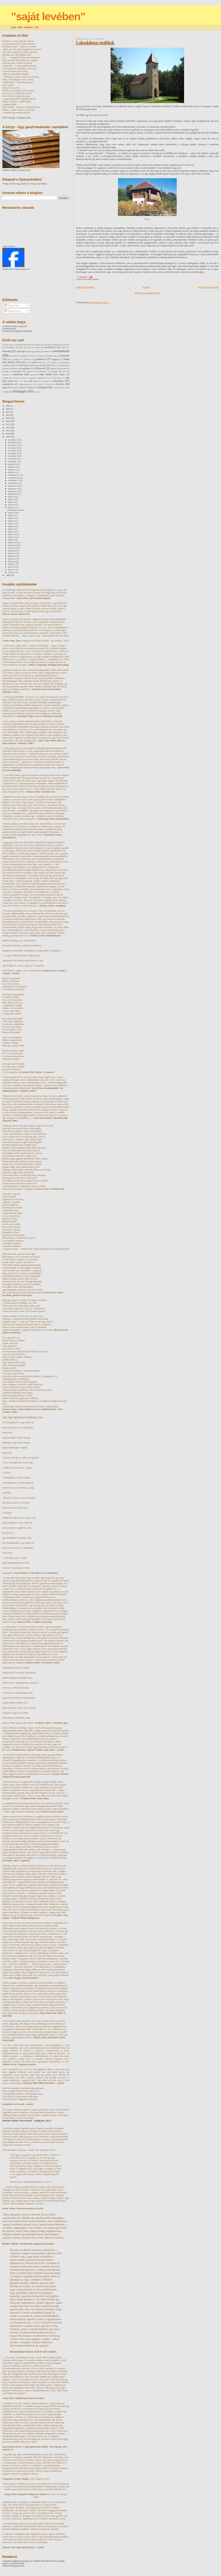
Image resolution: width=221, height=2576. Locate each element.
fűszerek (64, 355)
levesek (54, 371)
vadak (66, 387)
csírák (37, 347)
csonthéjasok (50, 347)
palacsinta (15, 378)
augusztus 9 (13, 494)
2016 (8, 415)
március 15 (13, 548)
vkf (6, 391)
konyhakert (25, 368)
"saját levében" (48, 16)
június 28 (12, 505)
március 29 (13, 542)
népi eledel (87, 279)
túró (22, 387)
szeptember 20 (14, 478)
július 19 (12, 499)
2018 (8, 409)
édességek (21, 351)
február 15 (12, 559)
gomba (16, 359)
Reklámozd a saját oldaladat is (16, 269)
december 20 (13, 442)
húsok (11, 362)
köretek (54, 368)
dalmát (64, 347)
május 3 (11, 529)
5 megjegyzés (82, 277)
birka (21, 347)
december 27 (13, 440)
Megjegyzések (12, 311)
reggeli (40, 378)
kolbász (63, 365)
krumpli (5, 371)
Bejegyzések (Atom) (99, 302)
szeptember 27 (14, 475)
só (19, 381)
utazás (30, 387)
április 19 (12, 534)
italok (34, 362)
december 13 (13, 445)
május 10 (12, 526)
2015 (8, 418)
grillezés (27, 359)
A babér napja (7, 345)
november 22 (13, 453)
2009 (8, 437)
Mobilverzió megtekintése (147, 292)
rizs (47, 378)
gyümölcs (40, 359)
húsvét (24, 362)
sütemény (58, 380)
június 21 (12, 507)
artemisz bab (39, 345)
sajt (67, 377)
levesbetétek (41, 371)
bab (49, 345)
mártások (18, 374)
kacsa (45, 362)
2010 (8, 434)
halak (66, 359)
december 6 (13, 448)
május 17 (12, 523)
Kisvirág (80, 106)
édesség (6, 351)
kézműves (53, 365)
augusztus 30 (13, 486)
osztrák (5, 378)
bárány (57, 345)
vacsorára (57, 387)
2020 (8, 406)
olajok (62, 374)
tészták (60, 384)
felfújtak (23, 356)
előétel (47, 351)
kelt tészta (23, 365)
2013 (8, 424)
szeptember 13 (14, 480)
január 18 (12, 567)
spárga (46, 381)
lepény (29, 371)
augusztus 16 (13, 491)
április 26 (12, 531)
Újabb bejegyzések (85, 287)
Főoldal (146, 287)
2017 (8, 412)
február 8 (12, 561)
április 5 (11, 540)
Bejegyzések (11, 305)
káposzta (53, 362)
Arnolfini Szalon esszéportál (14, 326)
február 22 (12, 556)
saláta (10, 381)
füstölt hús (52, 356)
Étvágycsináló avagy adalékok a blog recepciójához (24, 184)
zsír (36, 392)
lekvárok (17, 371)
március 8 (12, 551)
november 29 (13, 450)
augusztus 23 (13, 488)
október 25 (12, 464)
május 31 (12, 518)
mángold (5, 375)
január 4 (11, 572)
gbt (9, 359)
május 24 (12, 521)
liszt (64, 371)
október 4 (12, 472)
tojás (4, 387)
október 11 (12, 469)
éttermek (13, 356)
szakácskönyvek (25, 384)
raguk (31, 378)
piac (23, 378)
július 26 (12, 496)
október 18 (12, 467)
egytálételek (36, 351)
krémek (63, 368)
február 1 (12, 564)
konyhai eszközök (9, 368)
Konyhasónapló (9, 329)
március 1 (12, 553)
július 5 (11, 502)
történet (13, 387)
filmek (33, 356)
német (32, 374)
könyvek (40, 368)
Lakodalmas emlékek (95, 42)
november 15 (13, 456)
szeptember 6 (13, 483)
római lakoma (57, 378)
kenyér (36, 365)
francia (41, 356)
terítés (49, 384)
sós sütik (28, 381)
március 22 (13, 545)
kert (44, 365)
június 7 (11, 515)
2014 (8, 421)
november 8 (13, 459)
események (61, 351)
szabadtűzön (8, 384)
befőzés (66, 345)
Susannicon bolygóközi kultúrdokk (17, 331)
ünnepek (95, 279)
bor (29, 347)
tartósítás (39, 384)
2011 (8, 430)
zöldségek (19, 391)
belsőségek (10, 347)
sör (38, 381)
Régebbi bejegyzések (208, 287)
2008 (8, 575)
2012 (8, 427)
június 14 (12, 513)
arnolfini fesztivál (23, 345)
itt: (201, 272)
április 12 (12, 537)
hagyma (55, 359)
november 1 (13, 461)
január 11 (12, 569)
